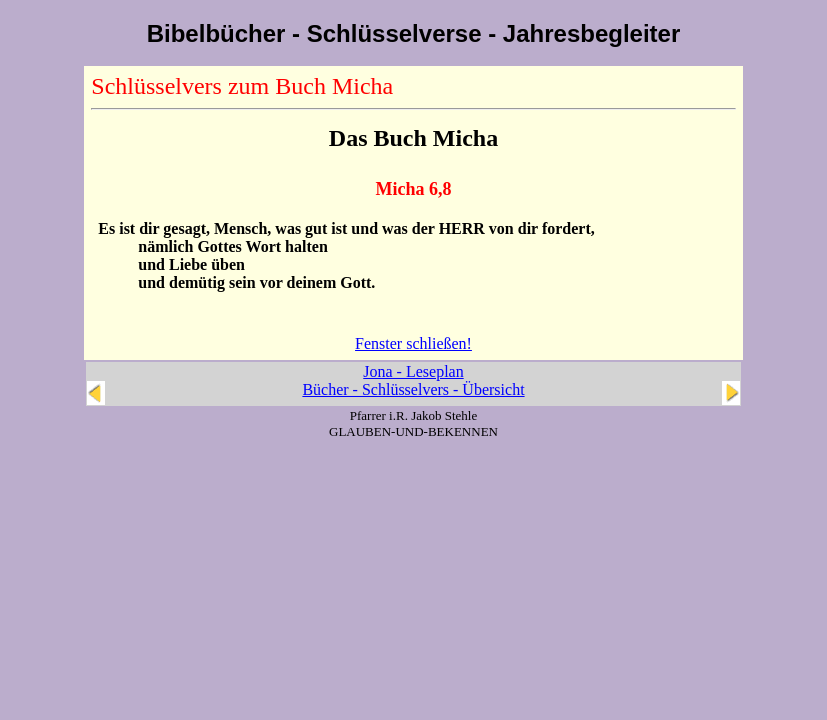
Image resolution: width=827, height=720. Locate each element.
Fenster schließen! (413, 343)
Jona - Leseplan (413, 371)
